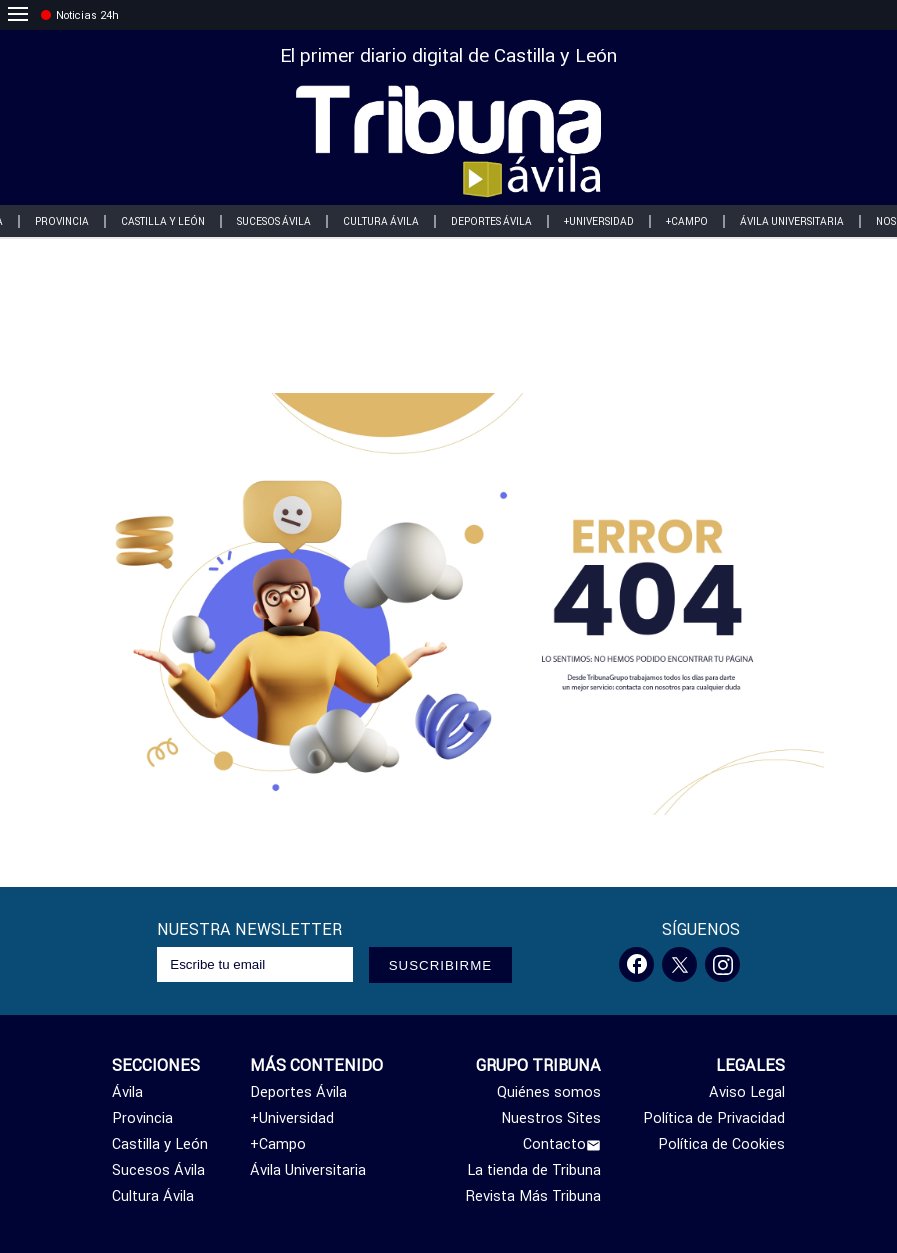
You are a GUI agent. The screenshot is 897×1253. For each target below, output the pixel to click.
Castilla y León (163, 221)
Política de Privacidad (714, 1118)
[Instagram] (722, 964)
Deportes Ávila (491, 221)
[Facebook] (636, 964)
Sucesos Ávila (274, 221)
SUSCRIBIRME (441, 965)
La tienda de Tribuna (534, 1170)
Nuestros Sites (551, 1118)
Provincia (62, 221)
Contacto (562, 1144)
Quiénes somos (549, 1092)
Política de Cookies (721, 1144)
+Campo (687, 221)
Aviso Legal (747, 1092)
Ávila (127, 1092)
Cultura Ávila (381, 221)
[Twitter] (679, 964)
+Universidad (599, 221)
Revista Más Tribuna (533, 1196)
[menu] (18, 15)
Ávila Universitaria (792, 221)
